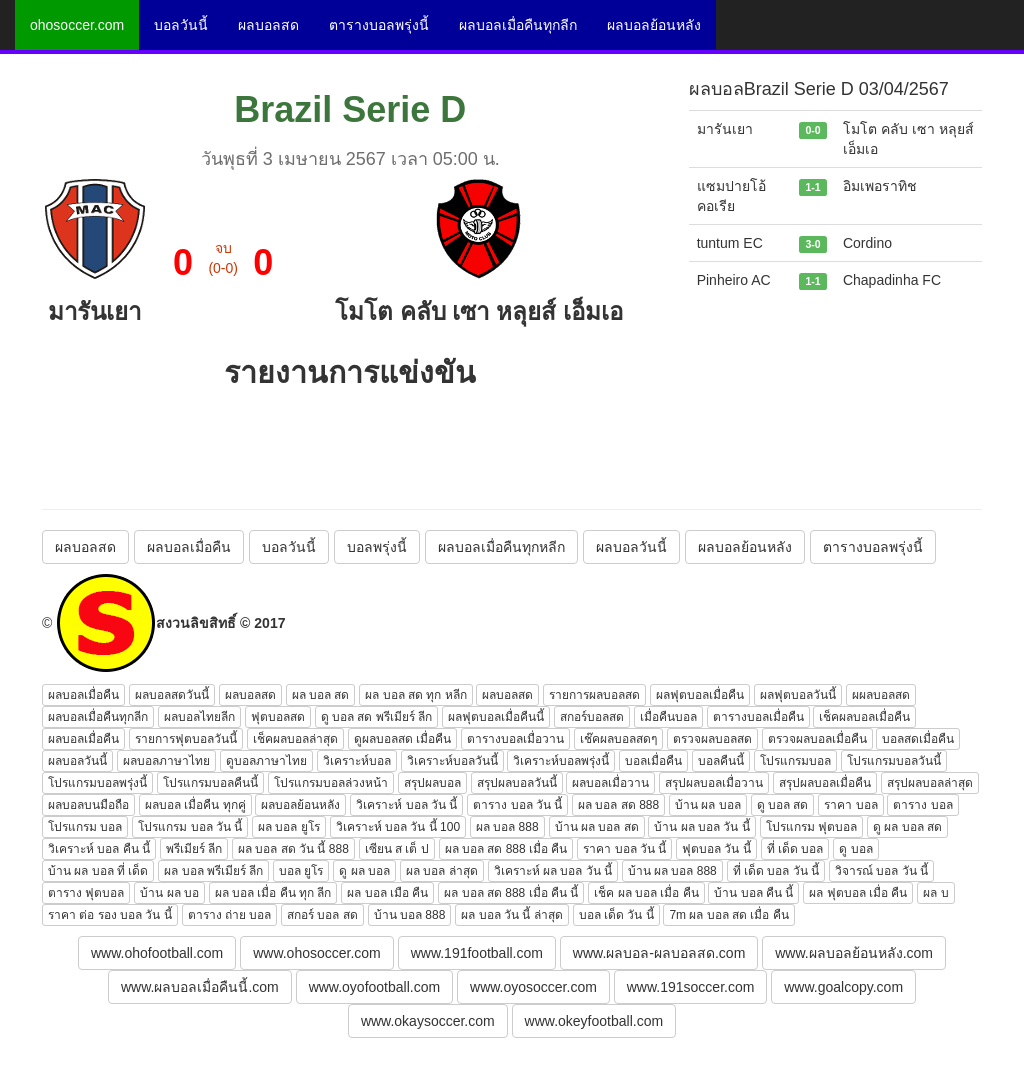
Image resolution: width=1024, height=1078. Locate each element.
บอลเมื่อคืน (653, 761)
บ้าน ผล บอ (169, 893)
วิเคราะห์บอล (357, 761)
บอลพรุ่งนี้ (377, 547)
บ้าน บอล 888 (410, 915)
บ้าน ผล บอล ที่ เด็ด (98, 871)
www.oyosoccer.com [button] (533, 987)
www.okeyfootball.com (594, 1021)
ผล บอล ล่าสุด (442, 871)
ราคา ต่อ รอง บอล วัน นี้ (110, 915)
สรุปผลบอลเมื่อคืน (825, 783)
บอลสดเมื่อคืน (918, 739)
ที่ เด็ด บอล (795, 849)
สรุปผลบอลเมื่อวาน (714, 783)
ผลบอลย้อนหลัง (654, 25)
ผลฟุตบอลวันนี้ (798, 695)
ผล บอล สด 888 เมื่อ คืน (506, 849)
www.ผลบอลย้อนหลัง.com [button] (854, 953)
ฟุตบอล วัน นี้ (716, 849)
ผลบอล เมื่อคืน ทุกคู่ (195, 805)
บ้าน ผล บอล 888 (672, 871)
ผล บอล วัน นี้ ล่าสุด (511, 915)
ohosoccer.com (77, 25)
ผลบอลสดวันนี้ (172, 695)
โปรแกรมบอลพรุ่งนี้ (97, 783)
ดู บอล (855, 849)
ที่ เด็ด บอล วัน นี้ (776, 871)
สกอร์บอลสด (592, 717)
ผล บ (935, 893)
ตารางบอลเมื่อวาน (515, 739)
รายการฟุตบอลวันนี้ (186, 739)
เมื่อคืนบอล (668, 717)
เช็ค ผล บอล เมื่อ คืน (646, 893)
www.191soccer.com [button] (691, 987)
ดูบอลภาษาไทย (266, 761)
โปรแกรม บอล (85, 827)
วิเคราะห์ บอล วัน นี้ (406, 805)
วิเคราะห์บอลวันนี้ (452, 761)
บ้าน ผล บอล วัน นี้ (701, 827)
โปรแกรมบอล (795, 761)
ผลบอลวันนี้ (631, 547)
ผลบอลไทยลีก (199, 717)
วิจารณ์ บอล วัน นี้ (881, 871)
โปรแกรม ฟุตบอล (811, 827)
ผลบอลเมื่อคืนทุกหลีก (501, 547)
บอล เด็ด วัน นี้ (616, 915)
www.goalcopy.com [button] (843, 987)
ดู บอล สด (783, 805)
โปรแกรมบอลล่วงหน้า (331, 783)
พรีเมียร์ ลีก (194, 849)
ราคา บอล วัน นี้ (624, 849)
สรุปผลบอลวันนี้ (517, 783)
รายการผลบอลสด (594, 695)
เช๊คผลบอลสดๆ (618, 739)
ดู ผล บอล (364, 871)
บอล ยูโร (301, 871)
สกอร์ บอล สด (322, 915)
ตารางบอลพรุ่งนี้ (379, 25)
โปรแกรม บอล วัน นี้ (190, 827)
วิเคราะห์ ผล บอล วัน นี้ (553, 871)
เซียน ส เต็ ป (397, 849)
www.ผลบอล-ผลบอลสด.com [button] (659, 953)
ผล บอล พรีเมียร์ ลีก (213, 871)
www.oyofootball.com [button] (375, 987)
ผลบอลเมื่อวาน (610, 783)
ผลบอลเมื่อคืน (189, 547)
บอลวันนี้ (181, 25)
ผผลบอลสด (881, 695)
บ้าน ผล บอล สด (597, 827)
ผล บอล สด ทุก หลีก (415, 695)
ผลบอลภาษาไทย (166, 761)
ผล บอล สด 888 (618, 805)
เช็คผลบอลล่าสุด (295, 739)
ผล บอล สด (321, 695)
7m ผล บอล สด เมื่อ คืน (728, 915)
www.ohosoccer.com (317, 953)
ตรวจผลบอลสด (712, 739)
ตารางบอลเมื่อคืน (758, 717)
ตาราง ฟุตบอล (86, 893)
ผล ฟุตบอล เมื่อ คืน (858, 893)
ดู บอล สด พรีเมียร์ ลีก (376, 717)
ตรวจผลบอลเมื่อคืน (817, 739)
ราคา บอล (850, 805)
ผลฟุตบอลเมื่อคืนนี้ (496, 717)
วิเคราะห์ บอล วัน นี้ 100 (398, 827)
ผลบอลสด (268, 25)
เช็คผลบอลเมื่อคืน (864, 717)
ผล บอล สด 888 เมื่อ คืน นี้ (511, 893)
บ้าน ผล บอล (708, 805)
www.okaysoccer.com (428, 1021)
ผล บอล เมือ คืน (387, 893)
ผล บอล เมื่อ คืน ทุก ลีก (273, 893)
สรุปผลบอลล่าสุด (930, 783)
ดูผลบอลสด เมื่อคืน (402, 739)
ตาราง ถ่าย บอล (230, 915)
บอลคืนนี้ (721, 761)
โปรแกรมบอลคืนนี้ (210, 783)
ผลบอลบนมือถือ (88, 805)
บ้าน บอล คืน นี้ (753, 893)
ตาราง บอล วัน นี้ (517, 805)
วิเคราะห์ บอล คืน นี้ (99, 849)
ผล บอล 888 (507, 827)
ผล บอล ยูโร (289, 827)
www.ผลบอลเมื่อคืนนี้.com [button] (200, 987)
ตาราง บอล (922, 805)
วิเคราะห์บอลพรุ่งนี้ (561, 761)
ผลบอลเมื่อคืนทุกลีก (518, 25)
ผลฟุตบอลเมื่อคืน (700, 695)
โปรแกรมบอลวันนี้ (894, 761)
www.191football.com (477, 953)
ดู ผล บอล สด (907, 827)
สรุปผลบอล (432, 783)
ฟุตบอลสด (278, 717)
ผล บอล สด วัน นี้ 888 (293, 849)
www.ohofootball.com (157, 953)
